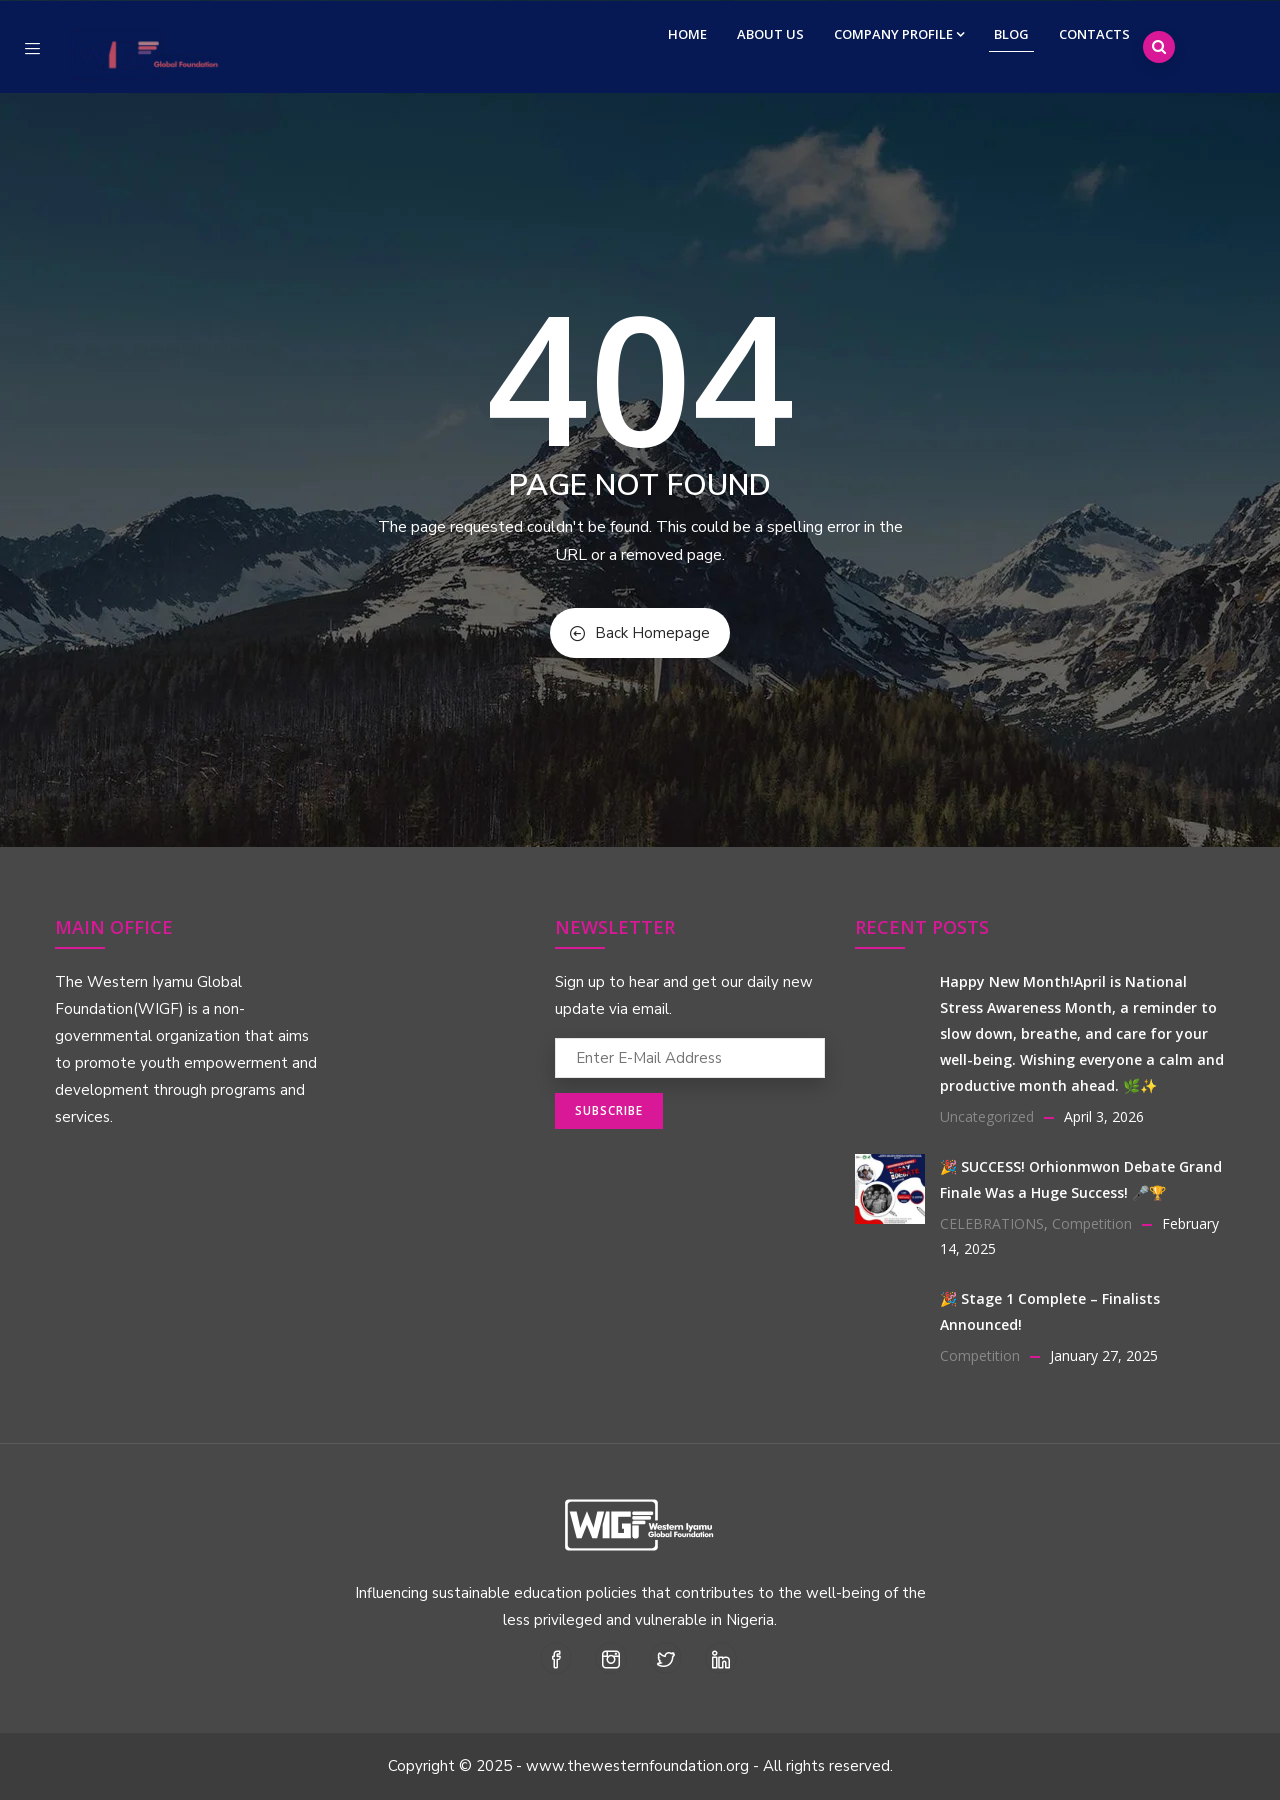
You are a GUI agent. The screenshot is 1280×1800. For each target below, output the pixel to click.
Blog (1011, 34)
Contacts (1094, 34)
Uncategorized (987, 1116)
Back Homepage (640, 633)
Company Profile (899, 34)
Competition (1092, 1223)
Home (687, 34)
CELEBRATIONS (992, 1223)
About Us (770, 34)
